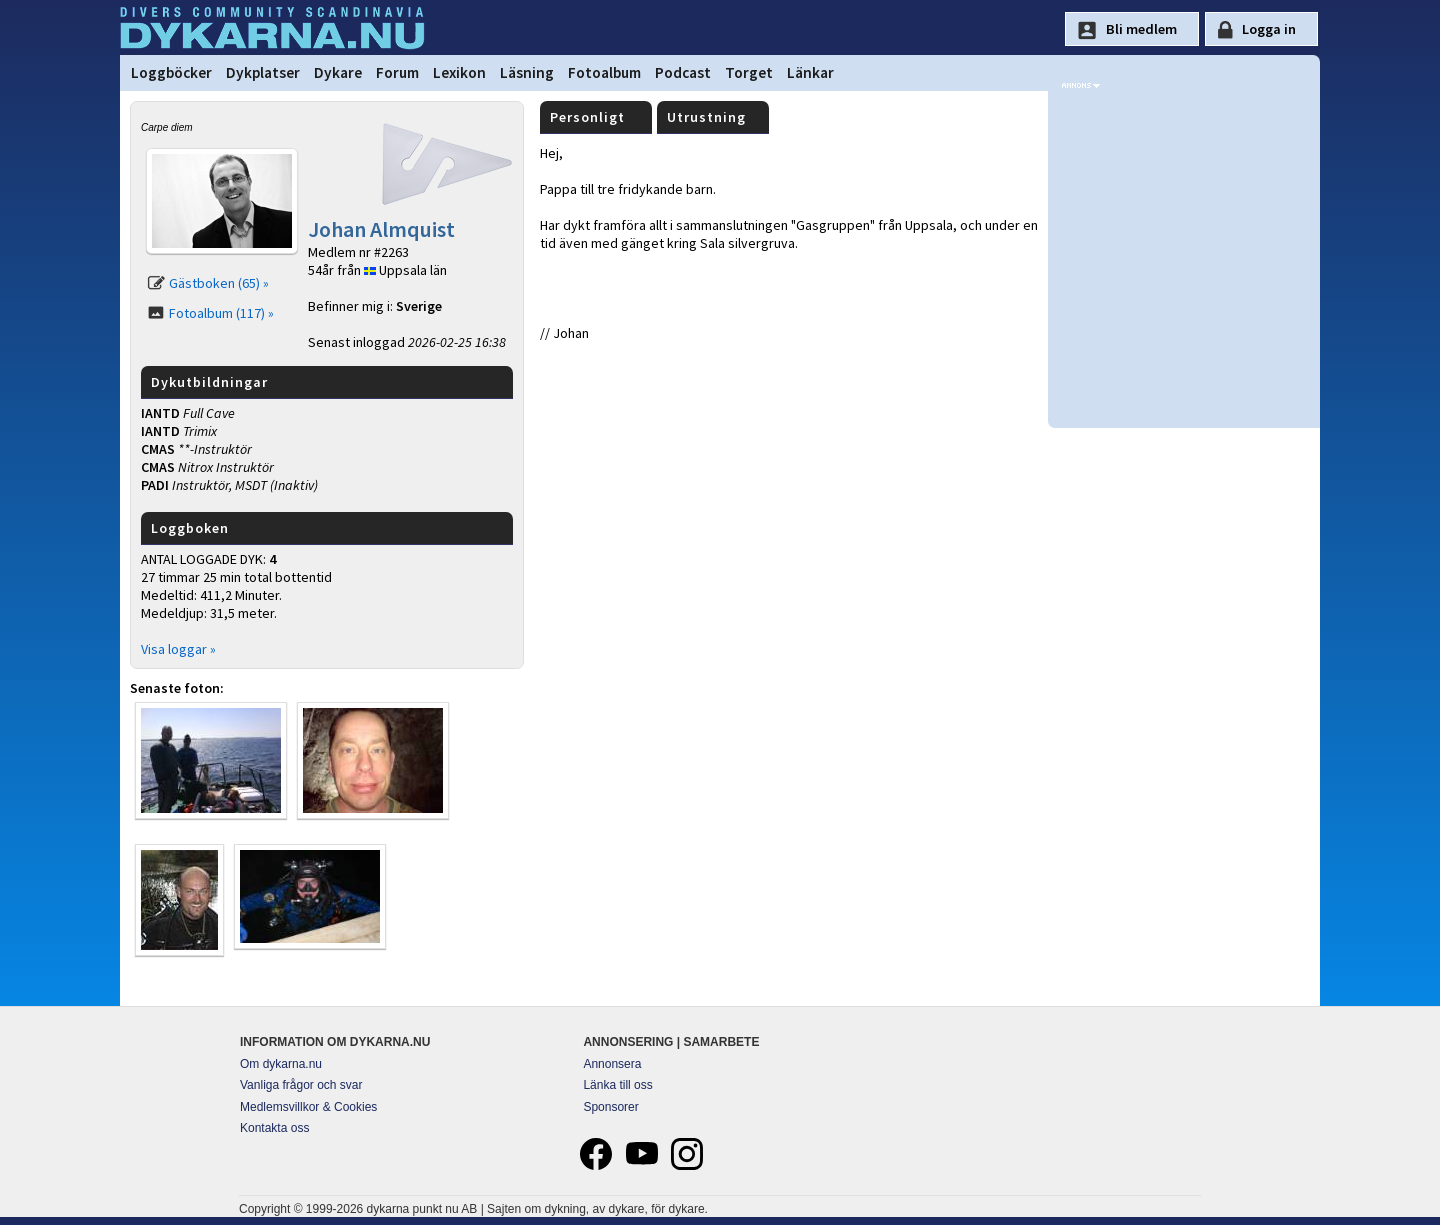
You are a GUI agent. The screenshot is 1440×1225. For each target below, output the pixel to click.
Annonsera (612, 1064)
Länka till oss (617, 1085)
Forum (397, 72)
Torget (749, 72)
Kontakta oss (274, 1128)
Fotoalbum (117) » (221, 313)
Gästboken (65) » (219, 283)
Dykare (338, 72)
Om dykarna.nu (281, 1064)
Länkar (810, 72)
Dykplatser (263, 72)
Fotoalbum (604, 72)
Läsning (527, 72)
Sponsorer (610, 1107)
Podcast (683, 72)
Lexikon (459, 72)
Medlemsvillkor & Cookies (308, 1107)
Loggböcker (171, 72)
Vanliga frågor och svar (301, 1085)
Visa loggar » (178, 649)
